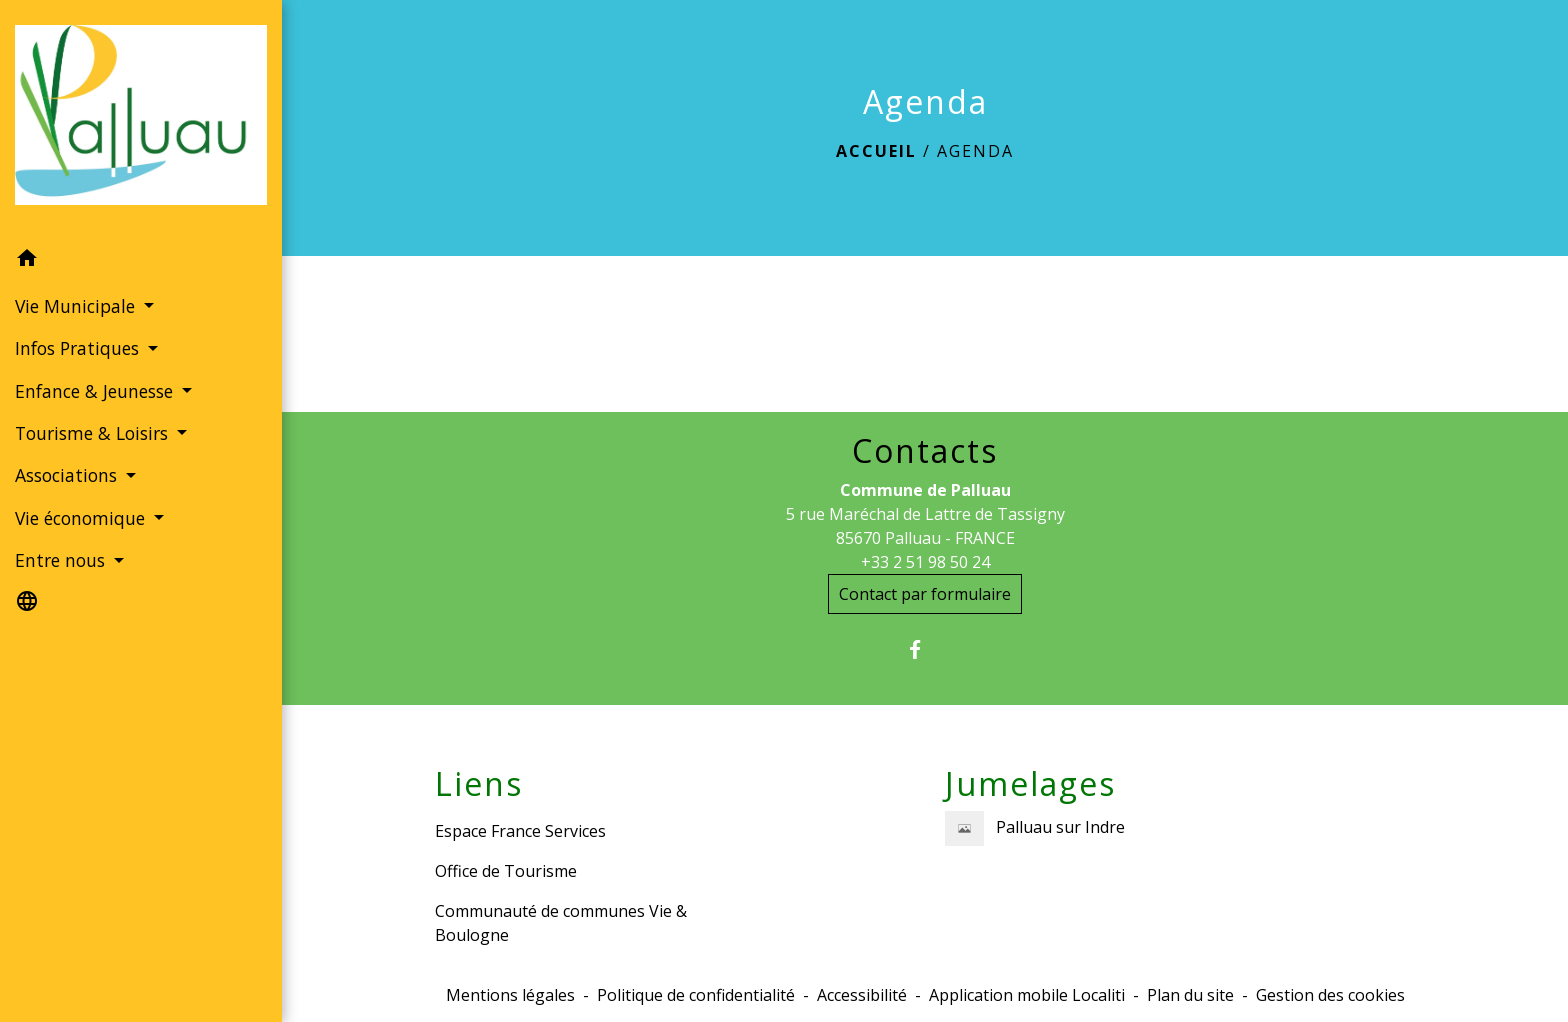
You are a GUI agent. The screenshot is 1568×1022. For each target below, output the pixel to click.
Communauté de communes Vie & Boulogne (561, 923)
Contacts (925, 451)
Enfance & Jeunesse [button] (96, 391)
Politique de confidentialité (696, 995)
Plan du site (1190, 995)
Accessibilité (862, 995)
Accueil (876, 151)
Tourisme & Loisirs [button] (94, 433)
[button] (141, 261)
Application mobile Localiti (1027, 995)
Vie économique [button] (82, 518)
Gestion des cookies (1330, 995)
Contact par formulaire (925, 594)
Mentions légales (510, 995)
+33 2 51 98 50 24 (925, 562)
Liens (479, 784)
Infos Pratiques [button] (79, 348)
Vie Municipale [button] (77, 306)
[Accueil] (141, 118)
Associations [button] (68, 475)
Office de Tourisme (506, 871)
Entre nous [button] (62, 560)
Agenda (975, 151)
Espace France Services (520, 831)
